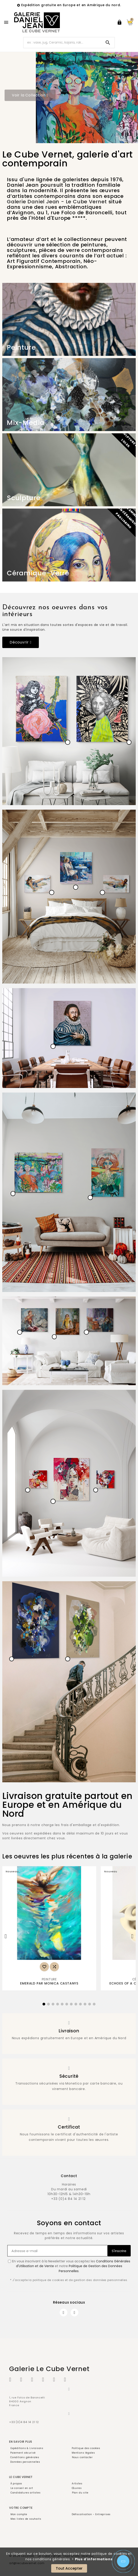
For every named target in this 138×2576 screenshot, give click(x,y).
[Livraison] (69, 2022)
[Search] (108, 43)
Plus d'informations (94, 2559)
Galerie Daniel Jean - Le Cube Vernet (57, 201)
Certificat (69, 2127)
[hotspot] (67, 742)
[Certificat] (69, 2119)
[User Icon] (119, 22)
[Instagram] (74, 2312)
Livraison (69, 2031)
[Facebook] (63, 2312)
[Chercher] (62, 42)
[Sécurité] (69, 2068)
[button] (6, 1936)
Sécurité (69, 2076)
